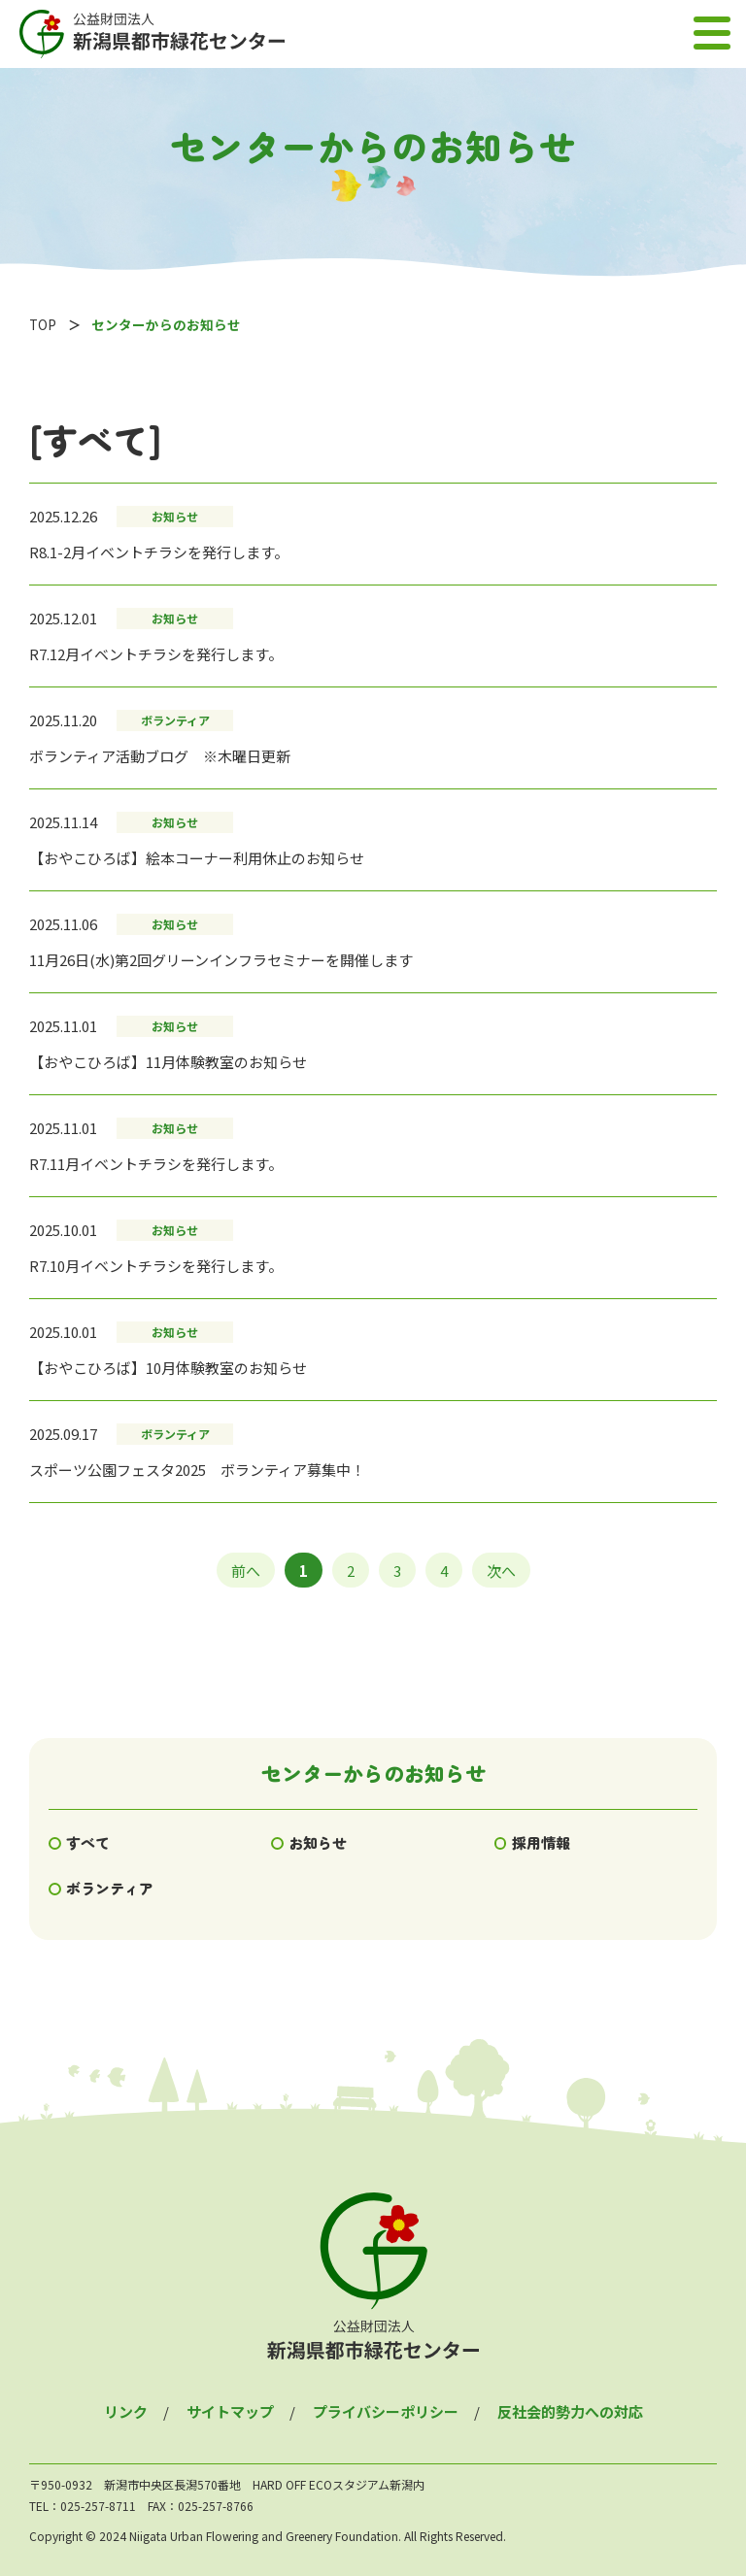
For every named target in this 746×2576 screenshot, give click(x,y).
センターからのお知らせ (373, 1773)
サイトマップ (230, 2411)
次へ (501, 1569)
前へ (245, 1569)
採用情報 (541, 1842)
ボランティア (109, 1888)
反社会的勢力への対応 (570, 2411)
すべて (88, 1842)
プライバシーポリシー (385, 2411)
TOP (42, 324)
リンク (126, 2411)
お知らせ (317, 1842)
